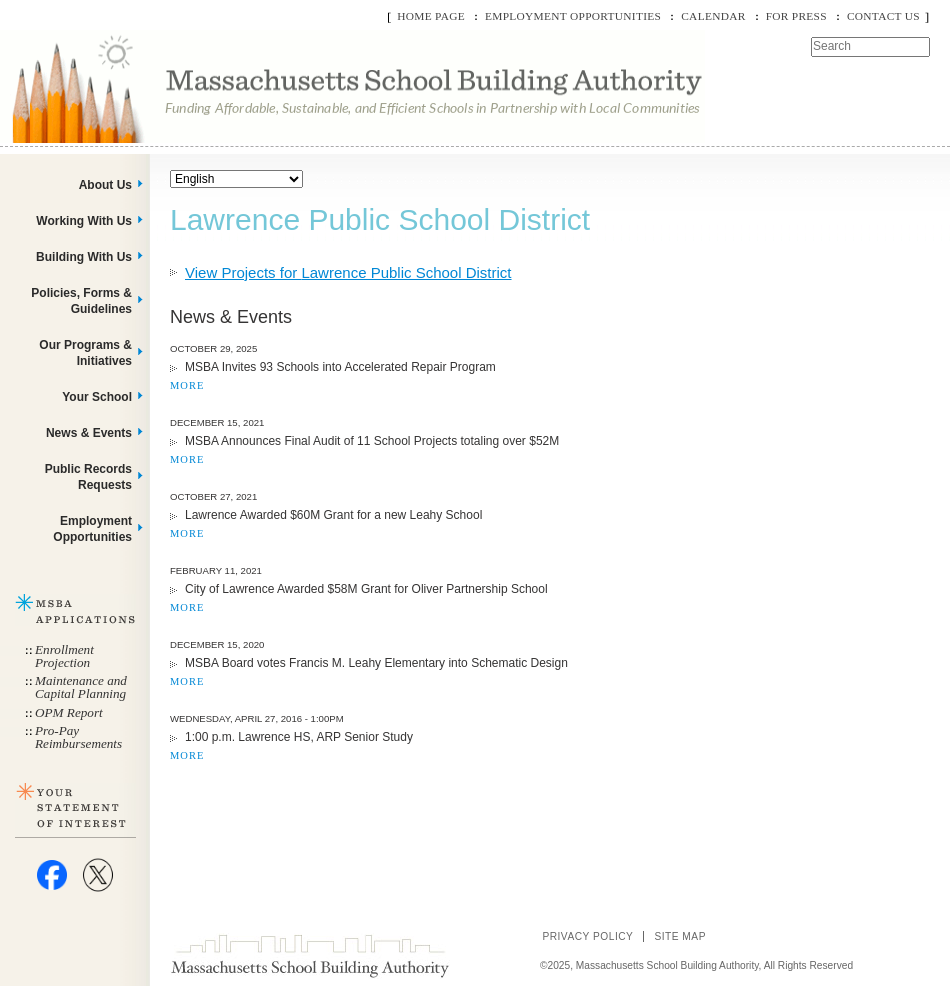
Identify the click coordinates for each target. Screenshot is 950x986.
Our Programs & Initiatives (85, 353)
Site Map (680, 936)
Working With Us (84, 221)
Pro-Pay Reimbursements (78, 737)
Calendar (713, 16)
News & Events (89, 433)
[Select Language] (236, 179)
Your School (97, 397)
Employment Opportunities (573, 16)
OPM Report (69, 712)
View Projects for (348, 272)
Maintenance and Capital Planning (81, 687)
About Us (105, 185)
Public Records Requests (88, 477)
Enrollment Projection (64, 656)
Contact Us (883, 16)
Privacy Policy (587, 936)
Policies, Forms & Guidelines (81, 301)
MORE (187, 385)
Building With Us (84, 257)
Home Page (431, 16)
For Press (796, 16)
